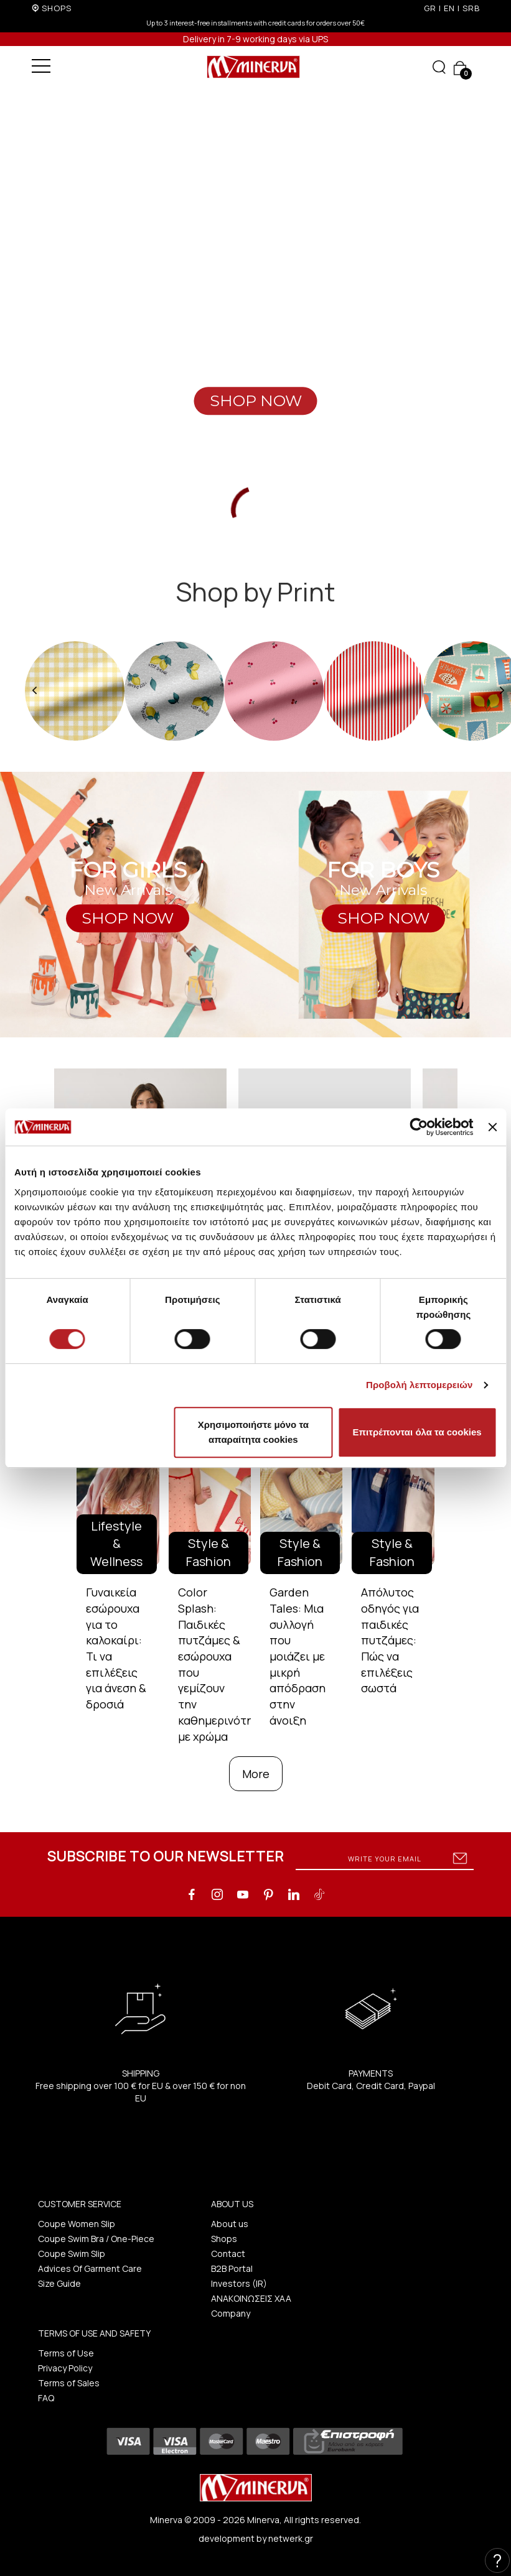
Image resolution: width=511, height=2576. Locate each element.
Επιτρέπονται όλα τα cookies (417, 1432)
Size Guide (59, 2283)
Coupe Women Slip (76, 2224)
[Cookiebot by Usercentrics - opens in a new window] (419, 1127)
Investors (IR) (239, 2283)
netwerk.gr (290, 2538)
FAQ (46, 2398)
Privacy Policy (65, 2368)
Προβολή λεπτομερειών (419, 1384)
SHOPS (57, 8)
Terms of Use (66, 2353)
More (256, 1773)
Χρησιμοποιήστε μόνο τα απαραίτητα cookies (253, 1432)
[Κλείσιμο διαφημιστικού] (492, 1127)
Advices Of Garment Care (90, 2268)
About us (229, 2224)
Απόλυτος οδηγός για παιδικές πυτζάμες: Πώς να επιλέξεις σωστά (390, 1640)
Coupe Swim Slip (71, 2253)
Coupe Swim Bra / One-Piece (96, 2239)
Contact (228, 2253)
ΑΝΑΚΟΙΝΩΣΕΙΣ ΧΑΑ (251, 2298)
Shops (224, 2239)
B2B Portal (232, 2268)
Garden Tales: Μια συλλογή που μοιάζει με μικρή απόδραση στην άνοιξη (298, 1656)
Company (230, 2313)
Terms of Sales (69, 2383)
